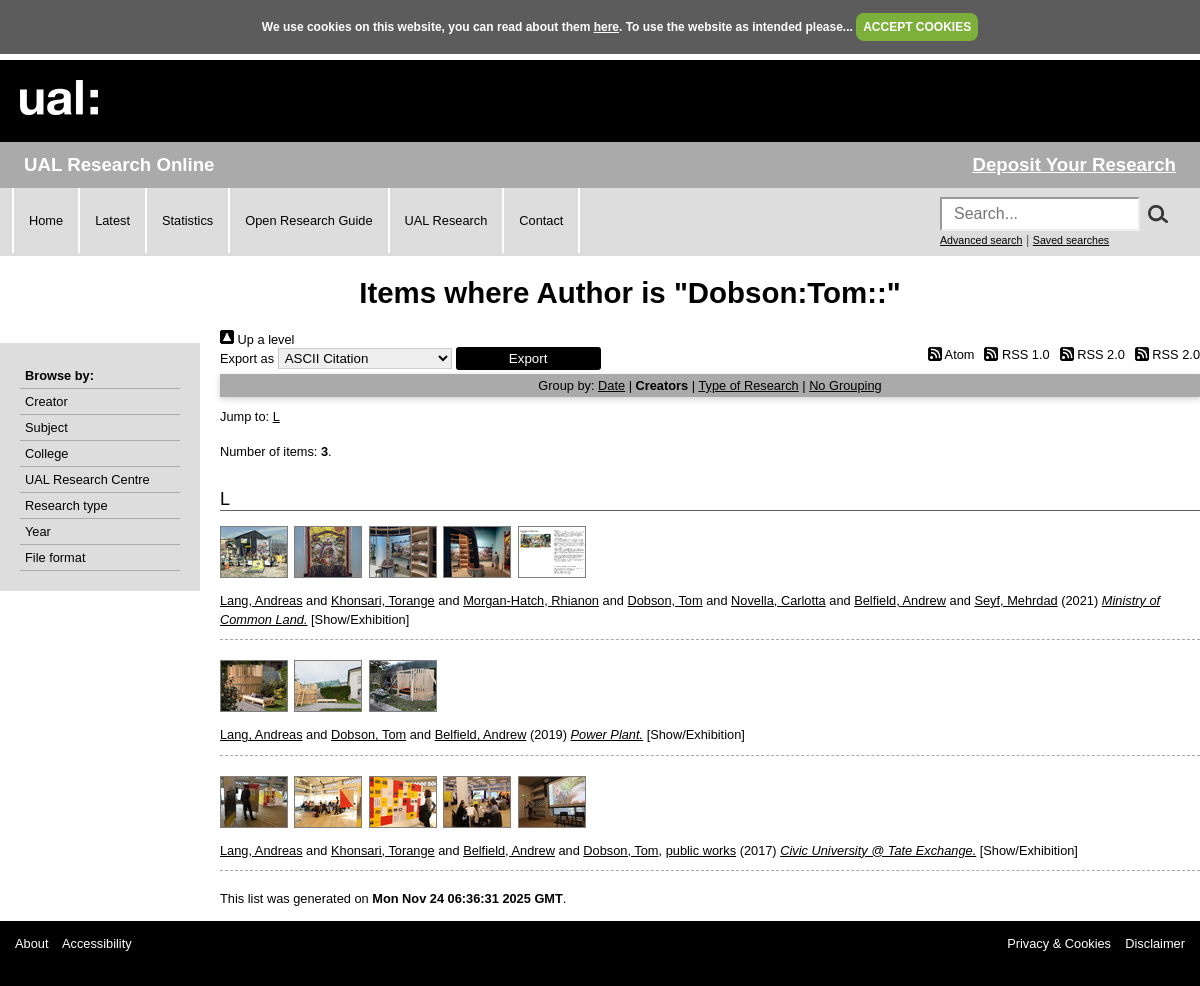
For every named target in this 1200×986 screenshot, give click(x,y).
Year (38, 531)
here (606, 27)
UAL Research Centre (87, 479)
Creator (46, 401)
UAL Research (446, 220)
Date (611, 385)
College (46, 453)
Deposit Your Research (1074, 164)
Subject (46, 427)
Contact (541, 220)
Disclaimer (1155, 943)
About (31, 943)
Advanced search (981, 240)
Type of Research (748, 385)
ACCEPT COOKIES (917, 27)
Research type (66, 505)
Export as (247, 358)
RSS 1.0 (1014, 354)
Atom (947, 354)
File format (55, 557)
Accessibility (97, 943)
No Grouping (845, 385)
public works (701, 850)
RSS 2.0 (1089, 354)
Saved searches (1071, 240)
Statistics (187, 220)
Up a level (257, 339)
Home (46, 220)
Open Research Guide (308, 220)
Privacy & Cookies (1059, 943)
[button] (528, 358)
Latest (112, 220)
